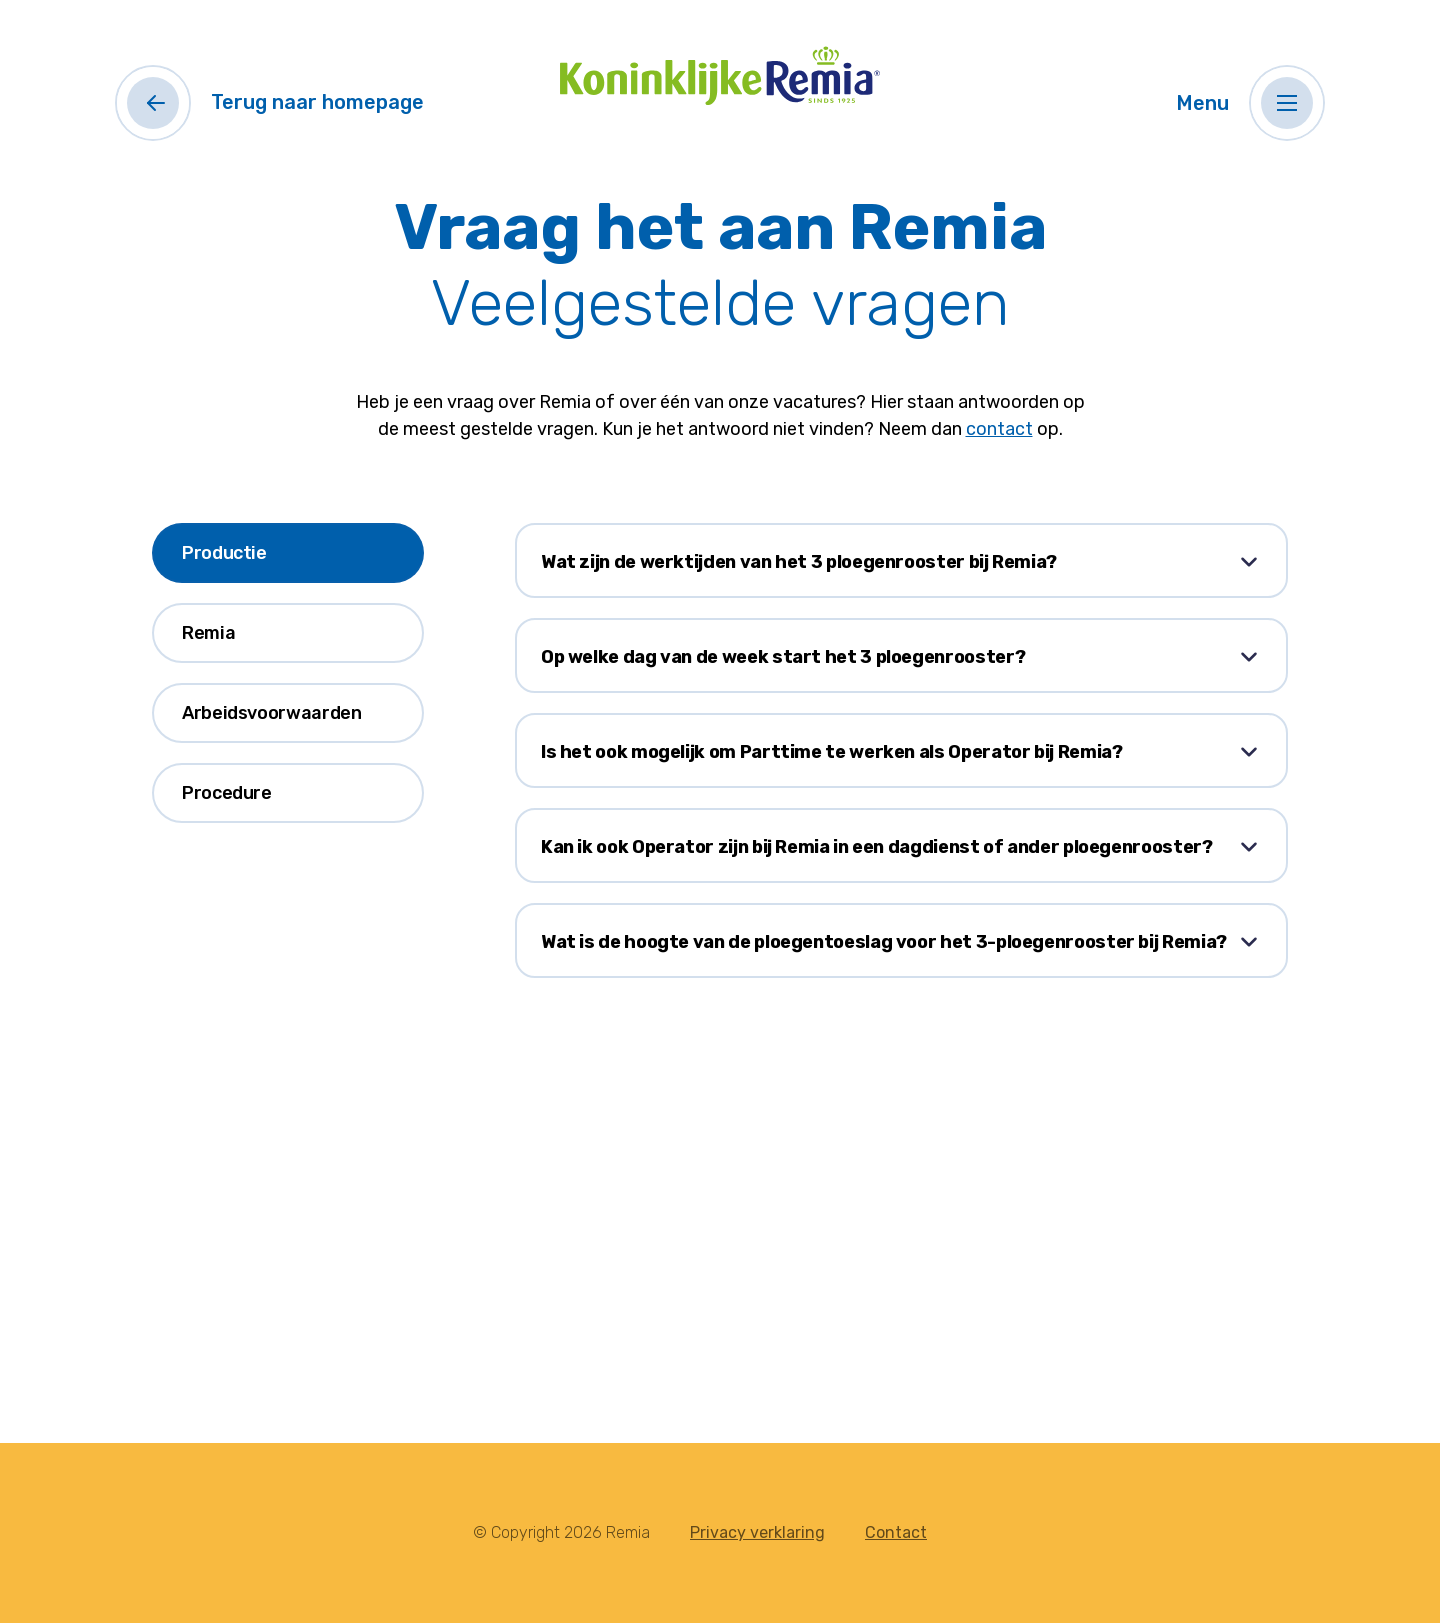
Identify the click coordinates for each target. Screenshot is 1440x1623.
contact (999, 429)
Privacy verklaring (757, 1532)
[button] (1287, 103)
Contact (896, 1532)
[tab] (288, 553)
